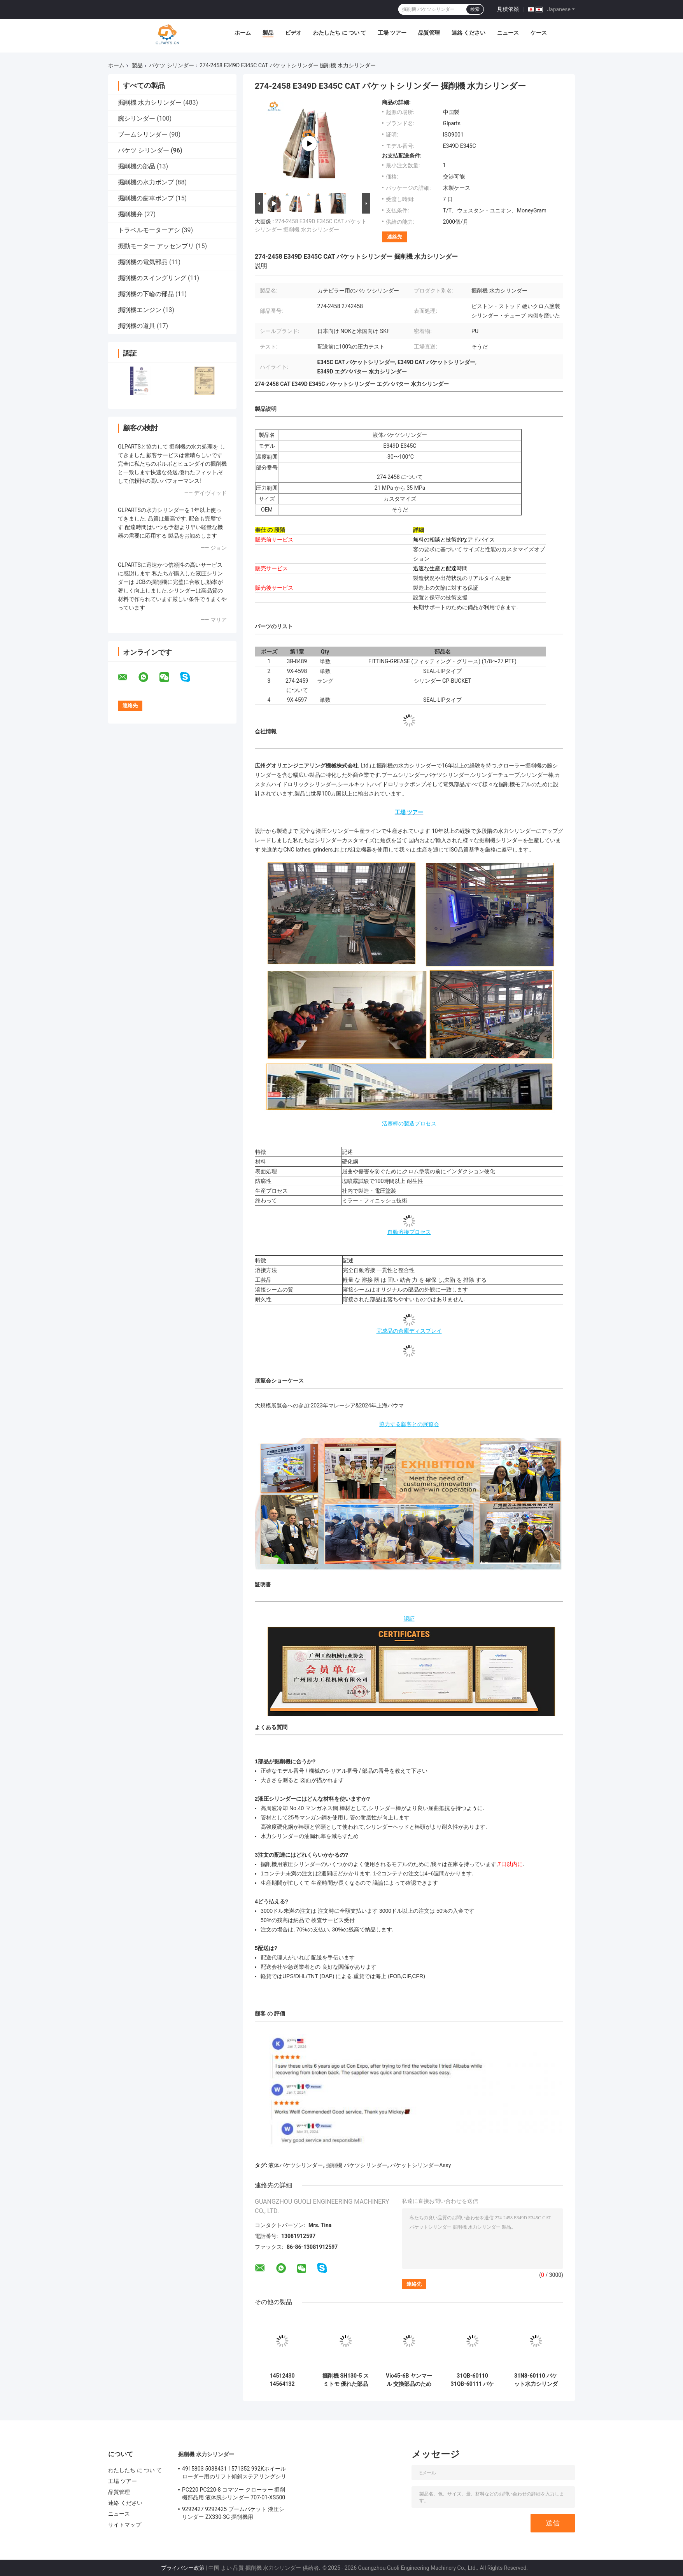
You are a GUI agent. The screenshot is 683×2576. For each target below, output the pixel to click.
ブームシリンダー (143, 134)
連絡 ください (468, 33)
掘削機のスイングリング (152, 278)
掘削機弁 (130, 214)
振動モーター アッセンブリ (156, 246)
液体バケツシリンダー (295, 2165)
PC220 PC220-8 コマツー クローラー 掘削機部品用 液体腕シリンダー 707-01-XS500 (233, 2494)
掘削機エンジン (139, 310)
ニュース (508, 33)
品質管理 (429, 33)
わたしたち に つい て (339, 33)
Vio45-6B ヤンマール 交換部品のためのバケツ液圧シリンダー (409, 2380)
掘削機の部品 (136, 166)
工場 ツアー (392, 33)
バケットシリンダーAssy (420, 2165)
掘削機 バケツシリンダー (356, 2165)
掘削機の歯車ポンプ (146, 198)
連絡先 (394, 237)
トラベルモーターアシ (149, 230)
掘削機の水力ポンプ (146, 182)
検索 (475, 9)
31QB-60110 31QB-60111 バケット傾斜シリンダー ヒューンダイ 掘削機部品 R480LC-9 (472, 2380)
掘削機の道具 (136, 325)
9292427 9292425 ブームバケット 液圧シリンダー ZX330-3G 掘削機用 (233, 2513)
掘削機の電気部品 (143, 262)
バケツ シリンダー (171, 65)
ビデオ (293, 33)
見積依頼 (508, 9)
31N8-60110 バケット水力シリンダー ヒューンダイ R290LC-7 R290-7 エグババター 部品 (535, 2380)
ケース (539, 33)
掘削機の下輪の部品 (146, 294)
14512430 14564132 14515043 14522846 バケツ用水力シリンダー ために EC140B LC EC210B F (282, 2380)
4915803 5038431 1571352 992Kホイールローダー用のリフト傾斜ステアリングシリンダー (234, 2474)
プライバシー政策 (183, 2568)
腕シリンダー (136, 118)
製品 (268, 33)
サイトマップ (124, 2525)
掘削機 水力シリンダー (150, 102)
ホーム (243, 33)
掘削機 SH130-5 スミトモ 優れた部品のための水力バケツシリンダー (345, 2380)
